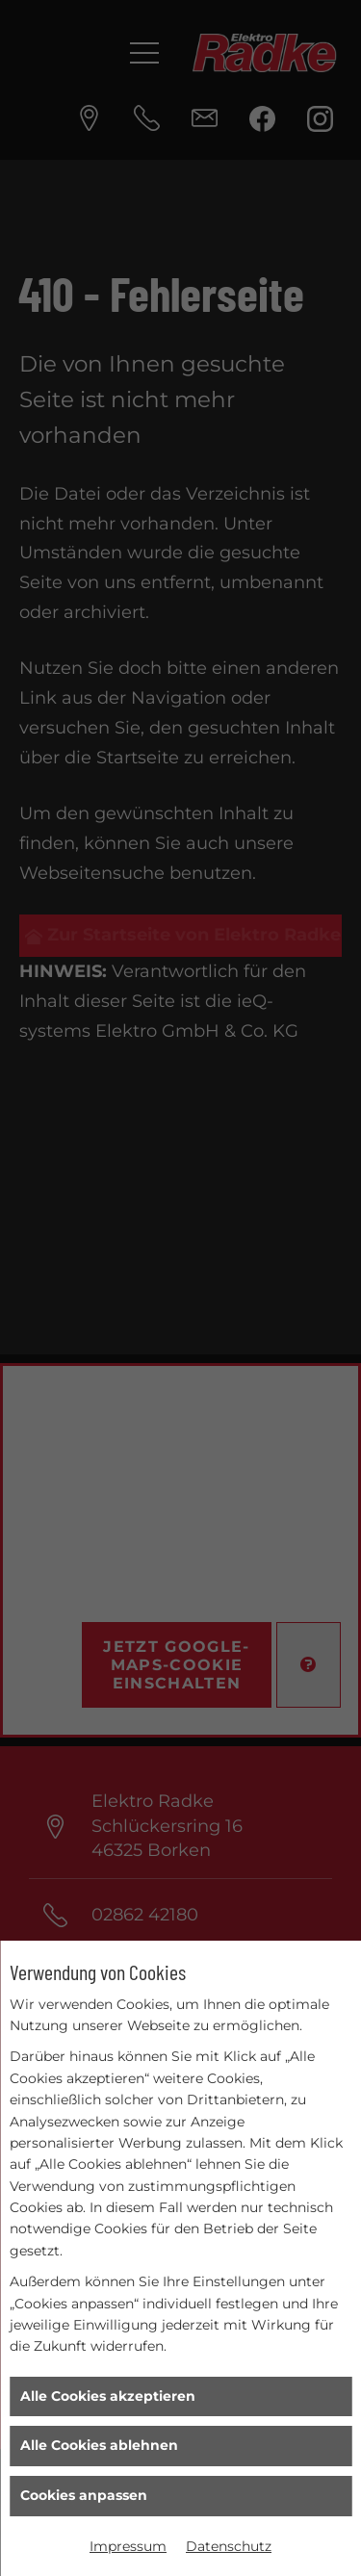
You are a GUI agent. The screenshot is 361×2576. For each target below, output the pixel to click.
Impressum (128, 2546)
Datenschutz (228, 2546)
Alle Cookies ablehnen (99, 2445)
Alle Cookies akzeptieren (107, 2396)
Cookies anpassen (83, 2495)
